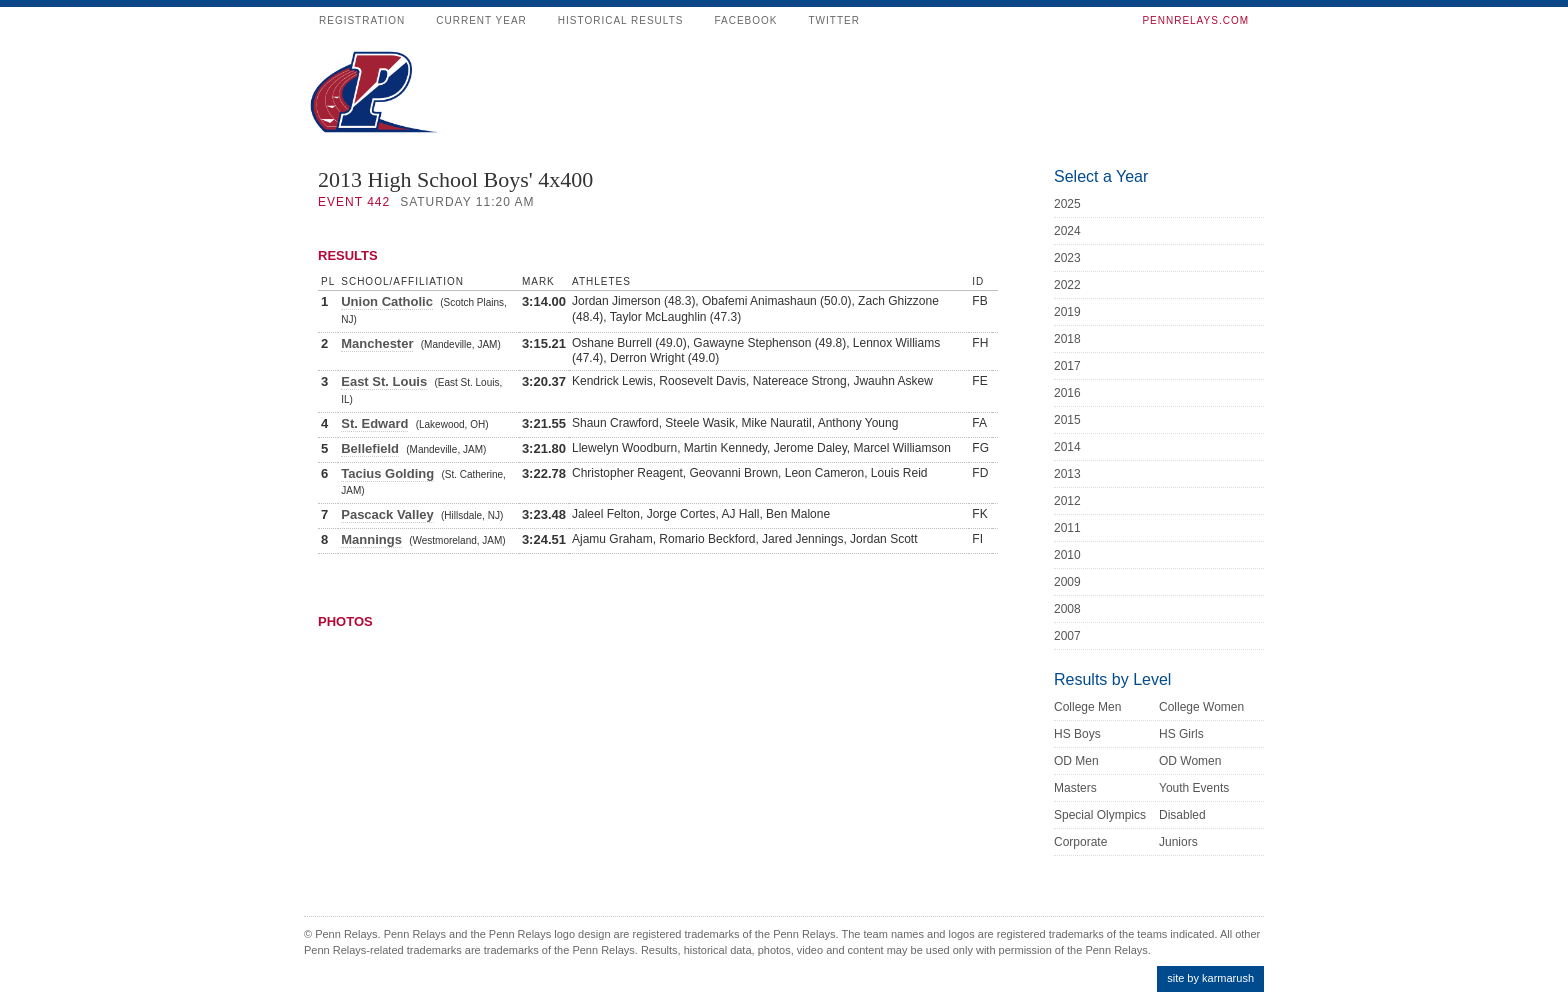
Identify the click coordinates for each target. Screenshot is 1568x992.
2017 (1067, 366)
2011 (1067, 528)
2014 (1067, 447)
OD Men (1076, 761)
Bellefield (370, 448)
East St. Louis (384, 381)
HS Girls (1181, 734)
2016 (1067, 393)
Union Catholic (387, 301)
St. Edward (374, 423)
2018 (1067, 339)
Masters (1075, 788)
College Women (1201, 707)
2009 (1067, 582)
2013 (1067, 474)
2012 (1067, 501)
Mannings (371, 539)
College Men (1087, 707)
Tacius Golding (387, 473)
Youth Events (1194, 788)
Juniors (1178, 842)
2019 (1067, 312)
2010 (1067, 555)
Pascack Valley (387, 514)
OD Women (1190, 761)
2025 (1067, 204)
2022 (1067, 285)
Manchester (377, 343)
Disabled (1182, 815)
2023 (1067, 258)
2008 (1067, 609)
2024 (1067, 231)
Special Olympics (1100, 815)
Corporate (1080, 842)
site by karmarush (1210, 978)
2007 (1067, 636)
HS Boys (1077, 734)
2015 (1067, 420)
